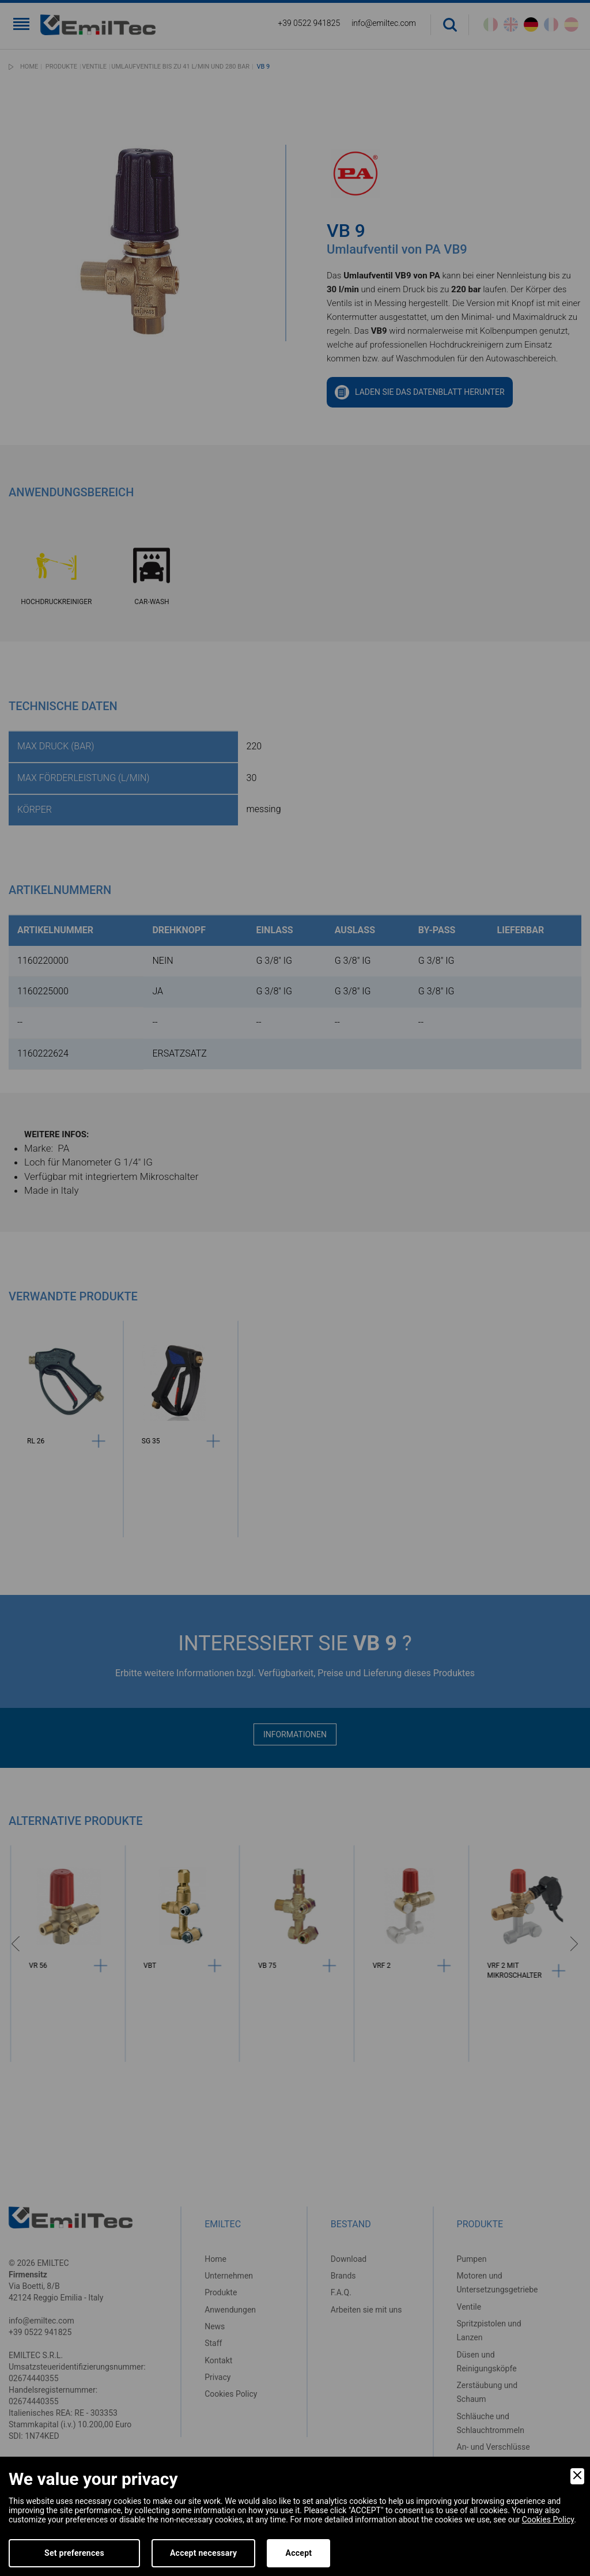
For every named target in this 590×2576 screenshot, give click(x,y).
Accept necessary (203, 2553)
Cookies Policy (548, 2519)
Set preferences (74, 2553)
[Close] (577, 2476)
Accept (298, 2553)
